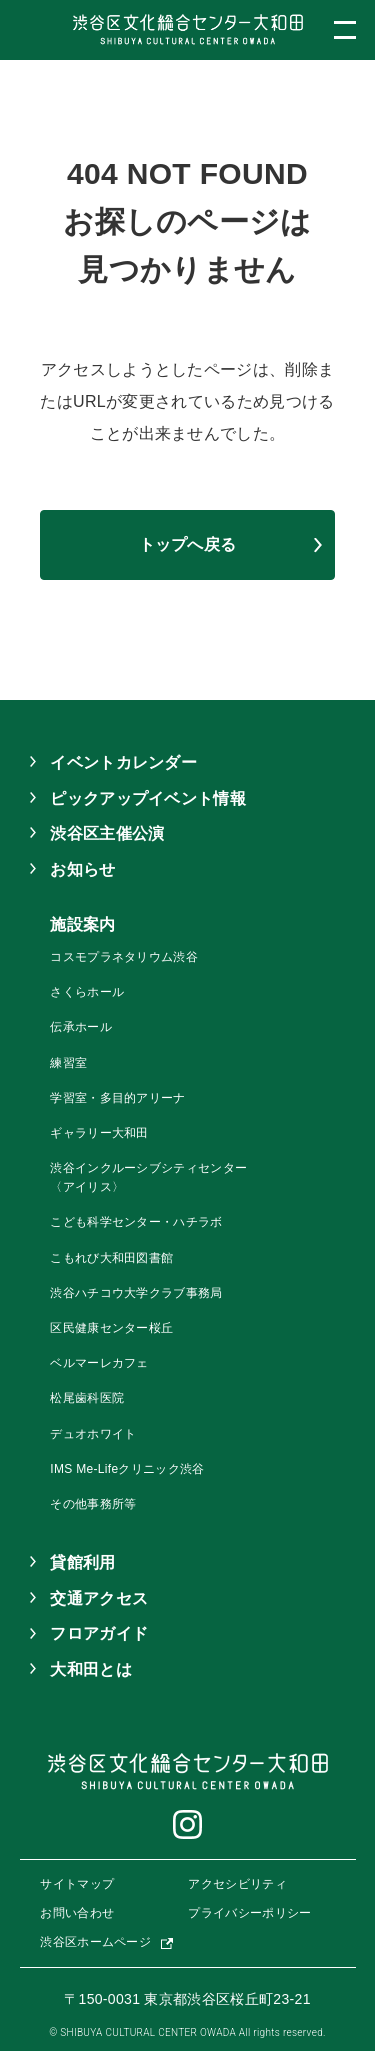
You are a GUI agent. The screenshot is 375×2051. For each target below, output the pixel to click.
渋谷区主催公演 (107, 833)
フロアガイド (99, 1633)
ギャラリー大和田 (99, 1133)
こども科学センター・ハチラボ (136, 1222)
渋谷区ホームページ (95, 1942)
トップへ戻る (188, 544)
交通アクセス (99, 1598)
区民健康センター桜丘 (111, 1328)
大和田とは (91, 1669)
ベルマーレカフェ (99, 1363)
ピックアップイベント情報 (148, 798)
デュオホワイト (93, 1434)
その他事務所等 (93, 1504)
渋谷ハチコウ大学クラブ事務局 (136, 1293)
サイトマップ (77, 1884)
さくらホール (87, 992)
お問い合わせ (77, 1913)
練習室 (68, 1063)
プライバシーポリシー (249, 1913)
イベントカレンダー (123, 762)
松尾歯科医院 (87, 1398)
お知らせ (82, 869)
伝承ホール (81, 1027)
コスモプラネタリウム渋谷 (124, 957)
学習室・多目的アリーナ (118, 1098)
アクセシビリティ (237, 1884)
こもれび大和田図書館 (111, 1258)
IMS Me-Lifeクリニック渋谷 (127, 1469)
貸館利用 (82, 1562)
